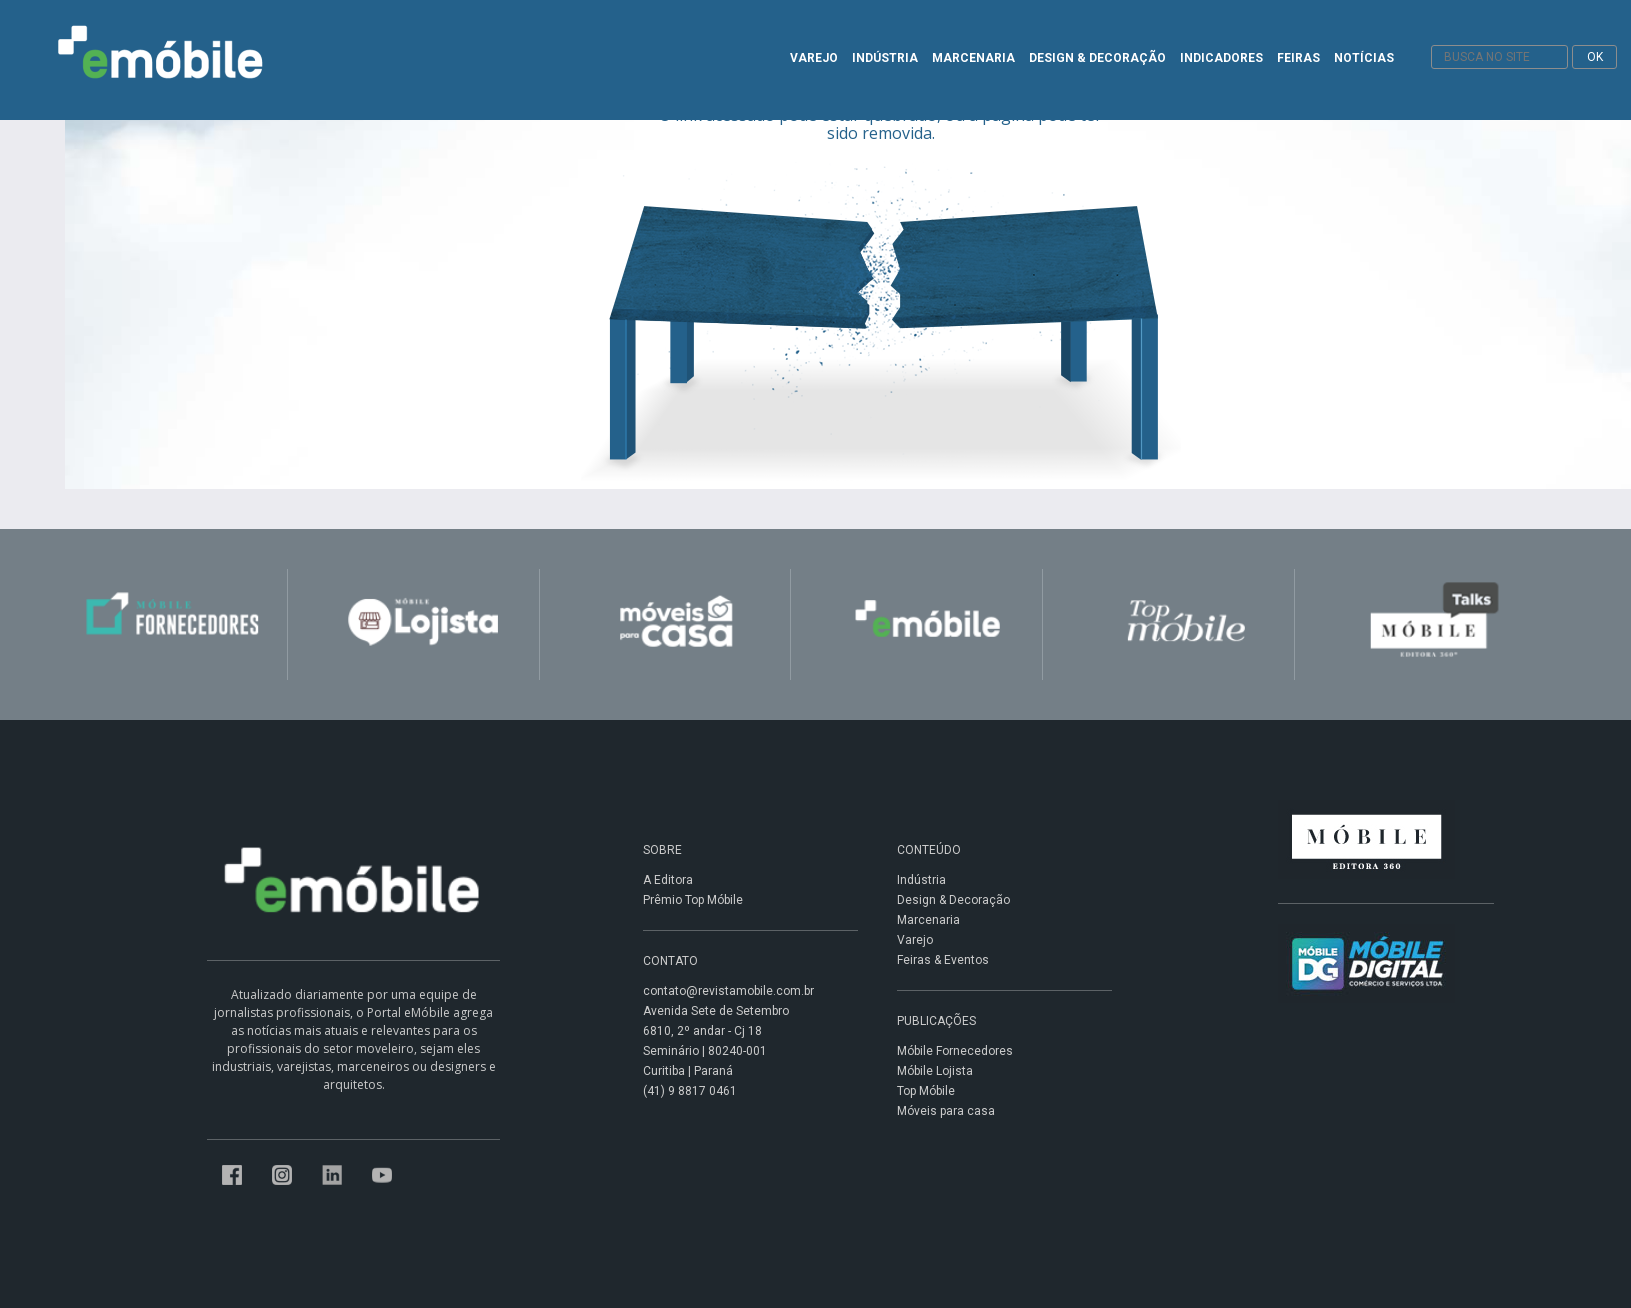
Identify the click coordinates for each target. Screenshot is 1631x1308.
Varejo (915, 940)
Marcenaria (928, 920)
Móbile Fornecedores (955, 1051)
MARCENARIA (973, 58)
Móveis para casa (946, 1111)
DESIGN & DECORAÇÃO (1097, 58)
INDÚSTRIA (885, 58)
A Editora (668, 880)
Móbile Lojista (935, 1071)
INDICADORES (1221, 58)
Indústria (921, 880)
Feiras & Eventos (943, 960)
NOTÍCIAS (1364, 58)
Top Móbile (926, 1091)
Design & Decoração (953, 900)
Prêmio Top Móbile (693, 900)
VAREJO (814, 58)
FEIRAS (1298, 58)
